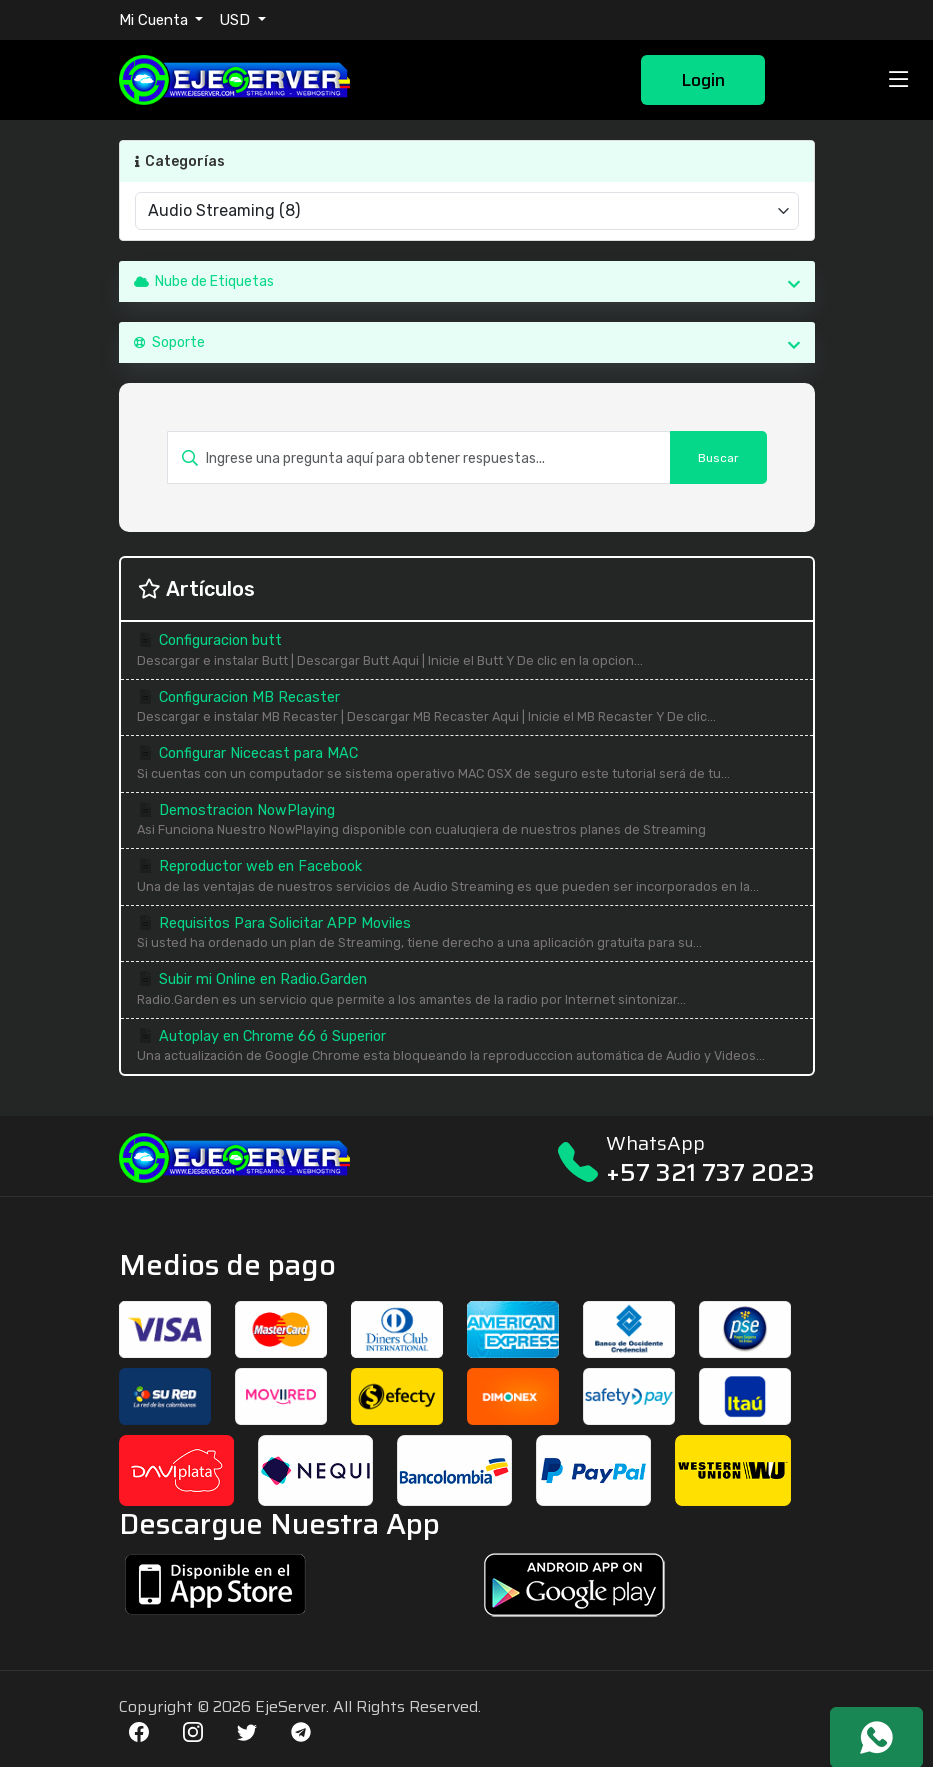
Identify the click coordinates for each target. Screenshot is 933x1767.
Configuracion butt (467, 651)
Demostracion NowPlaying (467, 821)
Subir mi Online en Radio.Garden (467, 990)
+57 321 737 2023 (710, 1172)
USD (236, 20)
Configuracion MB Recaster (467, 708)
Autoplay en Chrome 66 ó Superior (467, 1047)
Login (703, 80)
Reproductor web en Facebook (467, 877)
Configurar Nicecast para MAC (467, 764)
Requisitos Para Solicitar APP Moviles (467, 934)
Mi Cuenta (155, 20)
